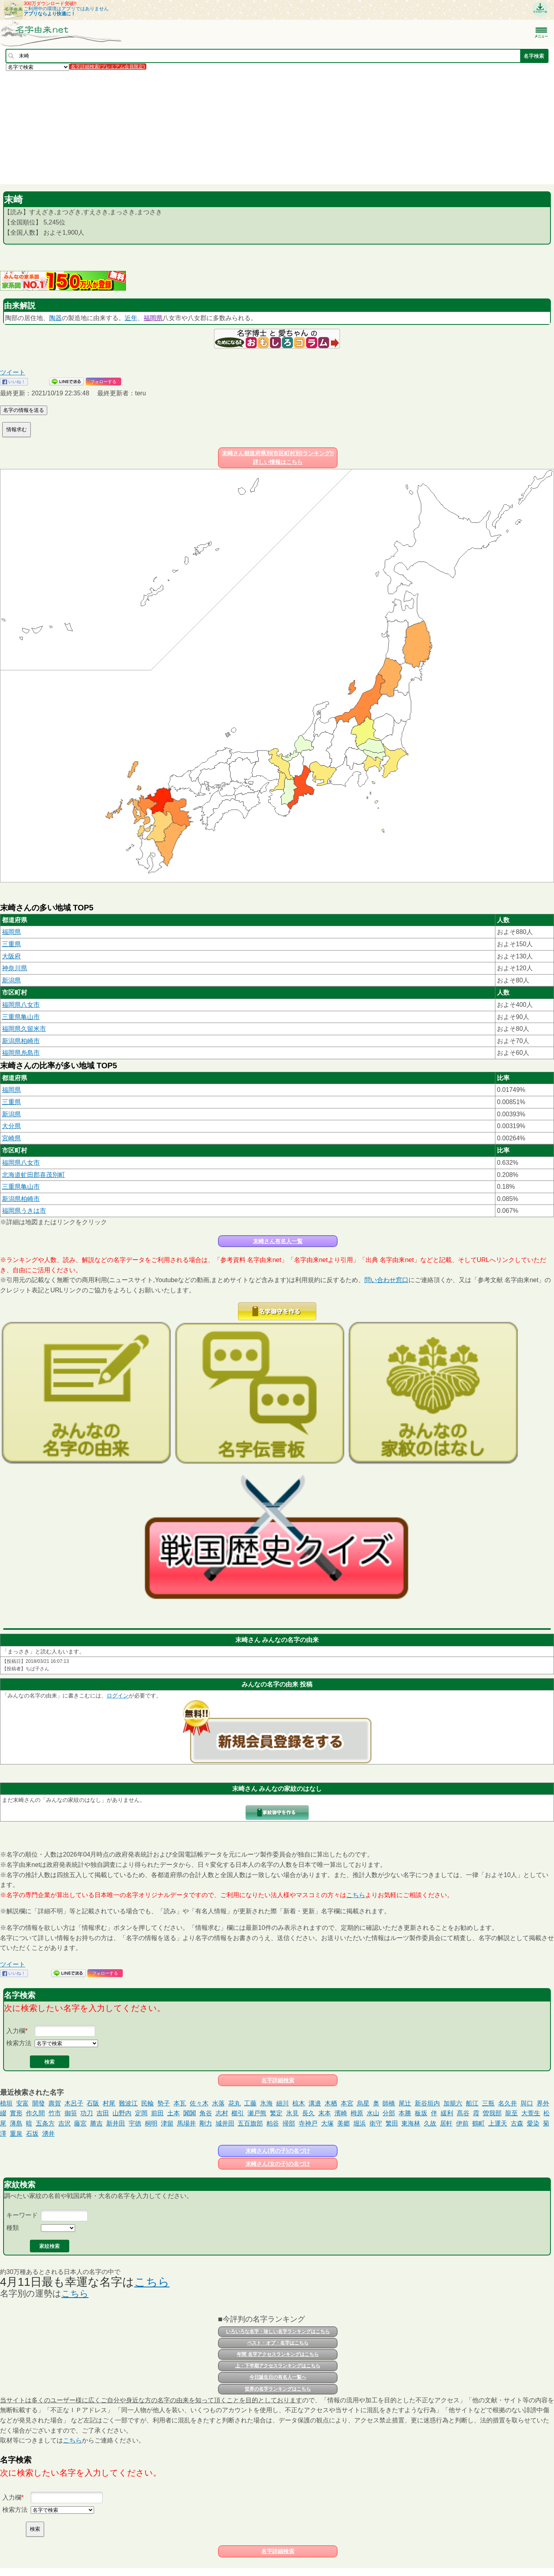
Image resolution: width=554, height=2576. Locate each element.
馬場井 (186, 2123)
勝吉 (96, 2123)
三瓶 (488, 2103)
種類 (12, 2227)
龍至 (511, 2113)
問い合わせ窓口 (386, 1280)
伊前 (462, 2123)
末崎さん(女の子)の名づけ (278, 2164)
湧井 (48, 2133)
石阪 (93, 2103)
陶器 (55, 318)
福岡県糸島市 (21, 1052)
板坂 (421, 2113)
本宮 (347, 2103)
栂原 (357, 2113)
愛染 (533, 2123)
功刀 (86, 2113)
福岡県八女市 (21, 1004)
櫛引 (237, 2113)
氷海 (266, 2103)
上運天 (497, 2123)
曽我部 (492, 2113)
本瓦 (180, 2103)
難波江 (128, 2103)
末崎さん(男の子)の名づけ (278, 2151)
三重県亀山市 (21, 1017)
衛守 (375, 2123)
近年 (131, 318)
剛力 (205, 2123)
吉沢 (64, 2123)
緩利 (447, 2113)
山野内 (122, 2113)
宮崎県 (11, 1138)
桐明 (151, 2123)
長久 (308, 2113)
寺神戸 (308, 2123)
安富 (22, 2103)
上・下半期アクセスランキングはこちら (277, 2365)
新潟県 (11, 980)
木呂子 (74, 2103)
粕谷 (272, 2123)
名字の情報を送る (23, 410)
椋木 (298, 2103)
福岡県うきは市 (24, 1210)
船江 (472, 2103)
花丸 (234, 2103)
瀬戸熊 (256, 2113)
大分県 (11, 1126)
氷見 (292, 2113)
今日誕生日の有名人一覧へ (277, 2377)
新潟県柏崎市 (21, 1041)
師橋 (388, 2103)
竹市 (54, 2113)
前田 (157, 2113)
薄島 (16, 2123)
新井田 (115, 2123)
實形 (16, 2113)
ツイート (12, 372)
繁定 (276, 2113)
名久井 (507, 2103)
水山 (373, 2113)
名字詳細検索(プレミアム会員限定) (108, 66)
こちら (355, 1895)
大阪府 (11, 956)
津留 (167, 2123)
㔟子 (163, 2103)
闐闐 (189, 2113)
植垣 (6, 2103)
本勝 (405, 2113)
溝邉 (314, 2103)
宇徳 (135, 2123)
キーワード (22, 2215)
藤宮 (80, 2123)
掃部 (289, 2123)
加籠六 (452, 2103)
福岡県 (153, 318)
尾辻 (405, 2103)
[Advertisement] (236, 127)
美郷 (343, 2123)
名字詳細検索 (277, 2080)
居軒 (446, 2123)
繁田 (392, 2123)
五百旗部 (250, 2123)
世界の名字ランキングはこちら (278, 2389)
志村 (222, 2113)
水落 (218, 2103)
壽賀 (54, 2103)
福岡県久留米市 (24, 1028)
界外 (543, 2103)
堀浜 (359, 2123)
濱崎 (340, 2113)
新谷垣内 (427, 2103)
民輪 (147, 2103)
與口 (527, 2103)
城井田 (225, 2123)
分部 (388, 2113)
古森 (517, 2123)
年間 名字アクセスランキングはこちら (277, 2354)
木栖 (331, 2103)
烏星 (363, 2103)
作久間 (35, 2113)
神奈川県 (14, 968)
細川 (282, 2103)
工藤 (250, 2103)
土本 (173, 2113)
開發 (38, 2103)
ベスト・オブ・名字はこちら (277, 2343)
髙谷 (463, 2113)
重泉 (16, 2133)
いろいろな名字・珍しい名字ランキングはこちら (278, 2331)
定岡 (141, 2113)
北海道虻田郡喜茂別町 (33, 1174)
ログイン (118, 1695)
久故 (430, 2123)
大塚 (327, 2123)
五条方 (45, 2123)
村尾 (109, 2103)
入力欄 (15, 2030)
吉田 (102, 2113)
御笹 (71, 2113)
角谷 (205, 2113)
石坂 (32, 2133)
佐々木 (199, 2103)
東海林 (410, 2123)
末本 (324, 2113)
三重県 (11, 944)
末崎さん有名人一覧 (278, 1241)
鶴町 (478, 2123)
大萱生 (530, 2113)
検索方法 (18, 2043)
